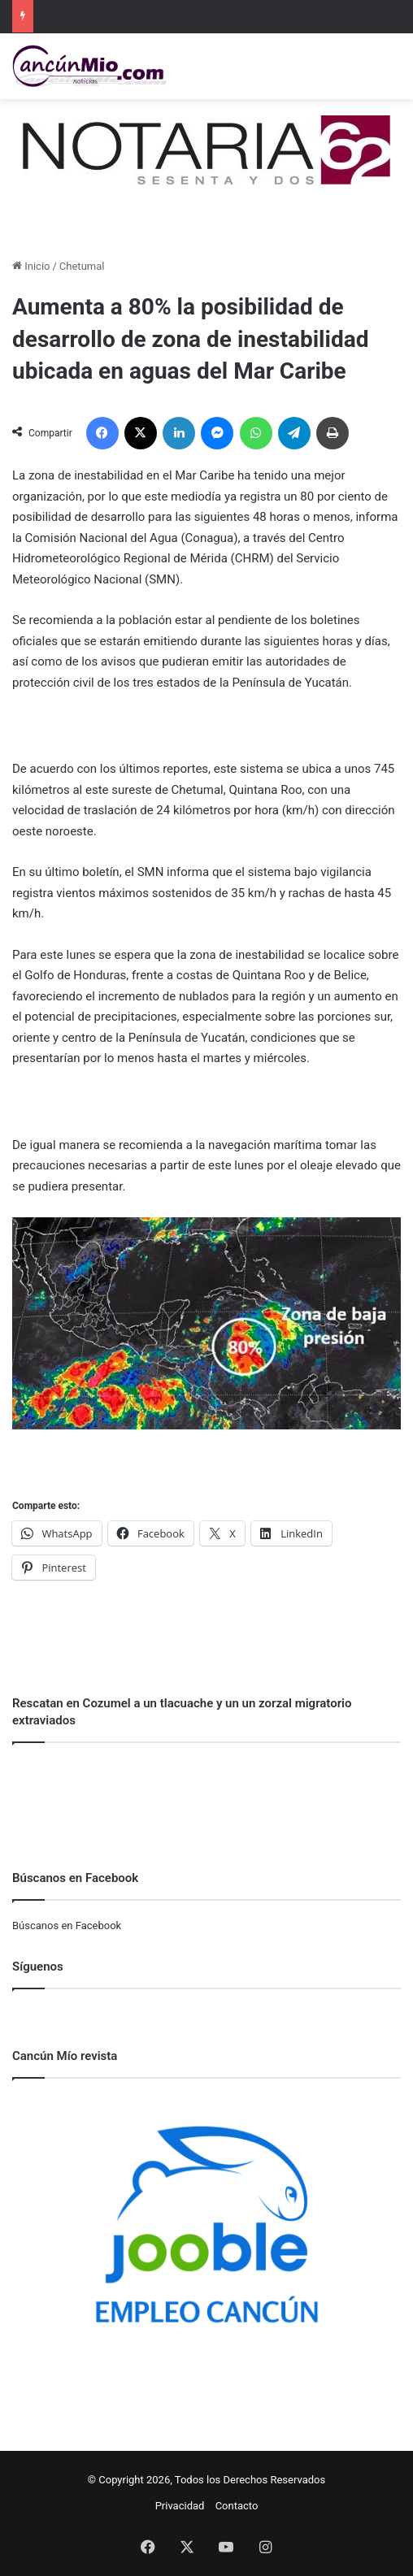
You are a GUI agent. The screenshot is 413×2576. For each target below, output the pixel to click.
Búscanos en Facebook (66, 1925)
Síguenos (37, 1966)
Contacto (237, 2506)
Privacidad (180, 2506)
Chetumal (82, 266)
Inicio (31, 266)
